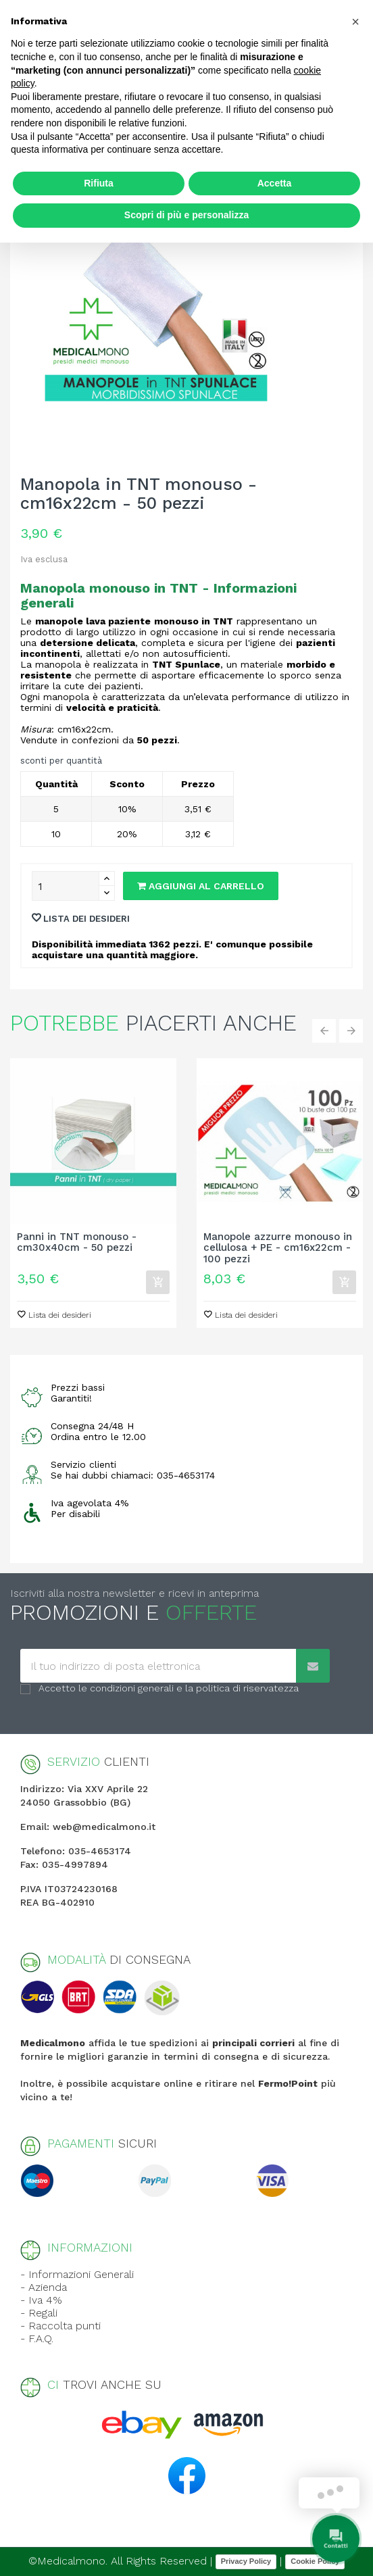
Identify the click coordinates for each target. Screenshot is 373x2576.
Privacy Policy (246, 2561)
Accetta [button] (274, 183)
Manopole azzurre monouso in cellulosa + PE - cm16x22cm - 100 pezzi (277, 1248)
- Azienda (43, 2287)
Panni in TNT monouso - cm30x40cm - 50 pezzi (76, 1242)
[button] (355, 21)
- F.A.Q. (36, 2338)
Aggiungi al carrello (200, 886)
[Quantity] (65, 886)
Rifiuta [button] (99, 183)
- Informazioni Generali (77, 2274)
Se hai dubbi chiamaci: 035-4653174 (133, 1475)
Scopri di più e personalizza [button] (186, 214)
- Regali (38, 2312)
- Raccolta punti (60, 2325)
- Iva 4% (41, 2300)
